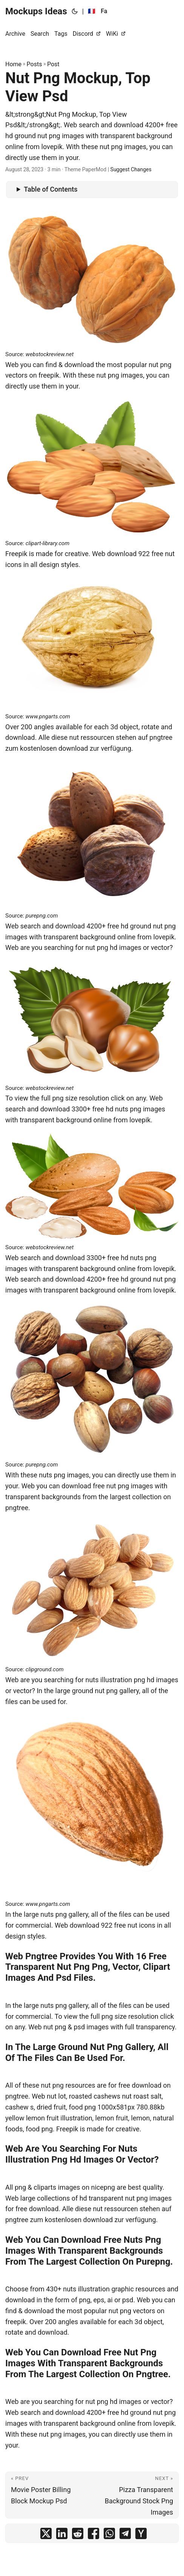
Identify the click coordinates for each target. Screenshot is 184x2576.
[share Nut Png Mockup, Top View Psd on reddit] (77, 2535)
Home (13, 64)
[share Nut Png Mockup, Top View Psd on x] (46, 2535)
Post (53, 64)
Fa (104, 11)
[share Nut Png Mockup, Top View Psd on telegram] (125, 2535)
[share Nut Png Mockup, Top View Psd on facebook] (93, 2535)
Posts (34, 64)
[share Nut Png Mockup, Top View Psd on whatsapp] (109, 2535)
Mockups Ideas (36, 11)
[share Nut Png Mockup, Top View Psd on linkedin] (61, 2535)
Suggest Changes (131, 169)
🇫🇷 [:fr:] (91, 11)
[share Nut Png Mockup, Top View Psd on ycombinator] (141, 2535)
